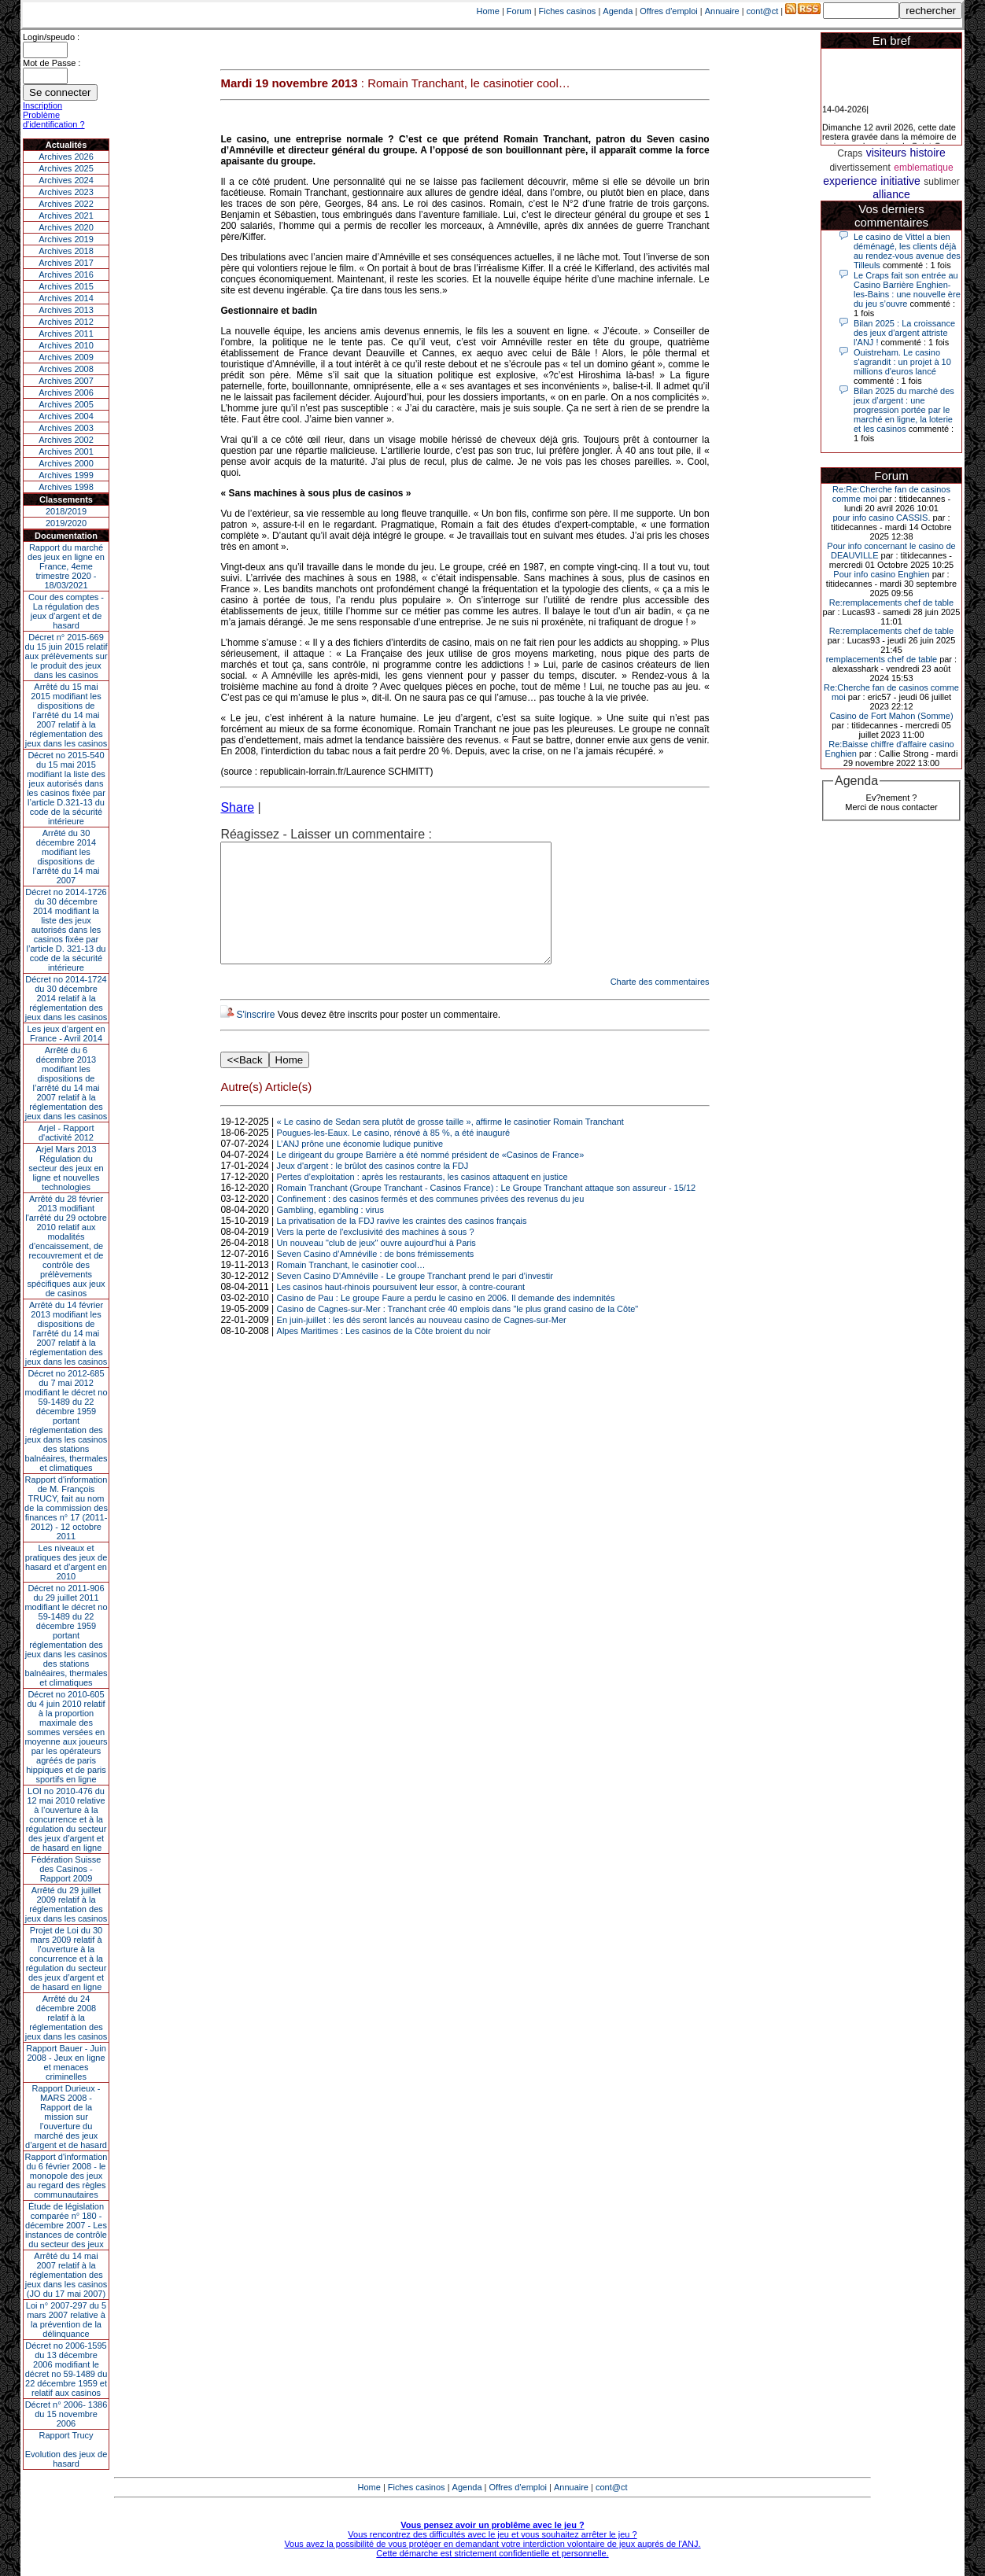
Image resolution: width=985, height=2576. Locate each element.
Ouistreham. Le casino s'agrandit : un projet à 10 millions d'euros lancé (902, 362)
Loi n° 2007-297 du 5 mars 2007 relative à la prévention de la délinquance (66, 2319)
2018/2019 (66, 511)
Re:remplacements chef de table (891, 602)
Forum (519, 11)
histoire (928, 152)
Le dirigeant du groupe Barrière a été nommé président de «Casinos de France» (431, 1178)
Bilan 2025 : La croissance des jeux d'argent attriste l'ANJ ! (904, 333)
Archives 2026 (66, 156)
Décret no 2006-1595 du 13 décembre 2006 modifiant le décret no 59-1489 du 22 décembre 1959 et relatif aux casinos (66, 2369)
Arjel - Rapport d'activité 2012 (66, 1132)
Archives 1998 (66, 487)
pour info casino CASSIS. (881, 517)
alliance (890, 194)
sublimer (941, 181)
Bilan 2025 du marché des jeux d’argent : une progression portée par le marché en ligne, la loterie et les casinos (904, 409)
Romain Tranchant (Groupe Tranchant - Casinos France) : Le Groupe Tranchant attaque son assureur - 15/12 (486, 1211)
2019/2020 (66, 523)
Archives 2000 (66, 463)
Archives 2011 (66, 333)
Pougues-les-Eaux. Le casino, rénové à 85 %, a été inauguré (394, 1156)
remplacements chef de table (881, 659)
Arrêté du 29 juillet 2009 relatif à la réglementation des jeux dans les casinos (66, 1904)
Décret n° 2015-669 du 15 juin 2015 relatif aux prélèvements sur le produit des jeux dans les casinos (65, 656)
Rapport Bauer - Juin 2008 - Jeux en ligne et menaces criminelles (66, 2062)
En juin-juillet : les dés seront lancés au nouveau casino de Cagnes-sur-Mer (421, 1343)
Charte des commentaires (660, 1005)
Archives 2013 (66, 310)
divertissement (859, 167)
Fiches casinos (567, 11)
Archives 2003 (66, 428)
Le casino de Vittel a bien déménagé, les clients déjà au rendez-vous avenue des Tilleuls (907, 251)
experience (850, 181)
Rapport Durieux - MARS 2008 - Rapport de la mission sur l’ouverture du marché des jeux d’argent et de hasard (66, 2117)
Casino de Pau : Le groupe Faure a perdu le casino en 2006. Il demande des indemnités (446, 1321)
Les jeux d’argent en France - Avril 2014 (66, 1033)
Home (488, 11)
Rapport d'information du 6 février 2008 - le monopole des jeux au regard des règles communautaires (66, 2175)
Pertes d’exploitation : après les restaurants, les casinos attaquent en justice (422, 1200)
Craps (849, 153)
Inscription (42, 105)
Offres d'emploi (668, 11)
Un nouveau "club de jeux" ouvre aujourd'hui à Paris (376, 1266)
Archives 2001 (66, 451)
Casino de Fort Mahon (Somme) (891, 715)
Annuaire (722, 11)
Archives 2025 (66, 168)
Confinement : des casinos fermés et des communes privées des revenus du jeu (431, 1222)
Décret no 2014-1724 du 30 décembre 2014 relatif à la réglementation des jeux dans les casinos (66, 998)
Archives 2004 (66, 416)
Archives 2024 (66, 180)
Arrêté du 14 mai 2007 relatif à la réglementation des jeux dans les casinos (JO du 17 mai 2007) (66, 2274)
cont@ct (763, 11)
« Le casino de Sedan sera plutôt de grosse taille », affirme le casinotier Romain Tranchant (450, 1145)
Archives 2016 (66, 274)
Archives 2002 (66, 439)
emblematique (923, 167)
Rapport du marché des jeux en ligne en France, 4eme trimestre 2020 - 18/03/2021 (66, 566)
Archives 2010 (66, 345)
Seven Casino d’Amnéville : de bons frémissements (375, 1277)
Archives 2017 (66, 262)
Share (237, 807)
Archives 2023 (66, 192)
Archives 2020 (66, 227)
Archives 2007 (66, 380)
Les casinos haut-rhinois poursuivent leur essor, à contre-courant (401, 1310)
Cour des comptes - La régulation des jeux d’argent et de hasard (66, 611)
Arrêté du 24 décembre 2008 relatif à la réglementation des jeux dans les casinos (66, 2017)
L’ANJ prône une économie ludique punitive (360, 1167)
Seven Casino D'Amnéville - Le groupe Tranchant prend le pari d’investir (415, 1299)
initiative (900, 181)
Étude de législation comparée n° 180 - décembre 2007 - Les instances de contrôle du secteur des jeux (66, 2225)
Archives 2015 (66, 286)
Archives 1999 (66, 475)
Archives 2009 (66, 357)
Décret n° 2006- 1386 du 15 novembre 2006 (66, 2414)
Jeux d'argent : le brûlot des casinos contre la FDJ (373, 1189)
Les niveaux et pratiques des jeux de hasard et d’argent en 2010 (66, 1562)
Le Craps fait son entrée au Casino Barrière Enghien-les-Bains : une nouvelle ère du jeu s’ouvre (907, 289)
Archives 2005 (66, 404)
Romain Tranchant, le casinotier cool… (351, 1288)
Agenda (618, 11)
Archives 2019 (66, 239)
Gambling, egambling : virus (330, 1233)
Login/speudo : (51, 37)
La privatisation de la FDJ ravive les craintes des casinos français (402, 1244)
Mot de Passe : (51, 63)
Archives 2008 (66, 369)
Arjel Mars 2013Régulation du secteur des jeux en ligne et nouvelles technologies (65, 1168)
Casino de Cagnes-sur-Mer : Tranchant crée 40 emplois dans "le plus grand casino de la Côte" (458, 1332)
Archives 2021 (66, 215)
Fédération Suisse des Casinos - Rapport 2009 (66, 1869)
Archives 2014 (66, 298)
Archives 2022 (66, 203)
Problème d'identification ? (54, 119)
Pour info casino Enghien (881, 574)
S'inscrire (255, 1038)
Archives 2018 (66, 251)
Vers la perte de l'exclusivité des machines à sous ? (375, 1255)
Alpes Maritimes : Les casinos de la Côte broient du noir (384, 1354)
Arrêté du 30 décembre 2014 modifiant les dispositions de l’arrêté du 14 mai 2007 (66, 856)
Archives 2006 (66, 392)
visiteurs (886, 152)
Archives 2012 (66, 321)
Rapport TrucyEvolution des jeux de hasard (66, 2449)
